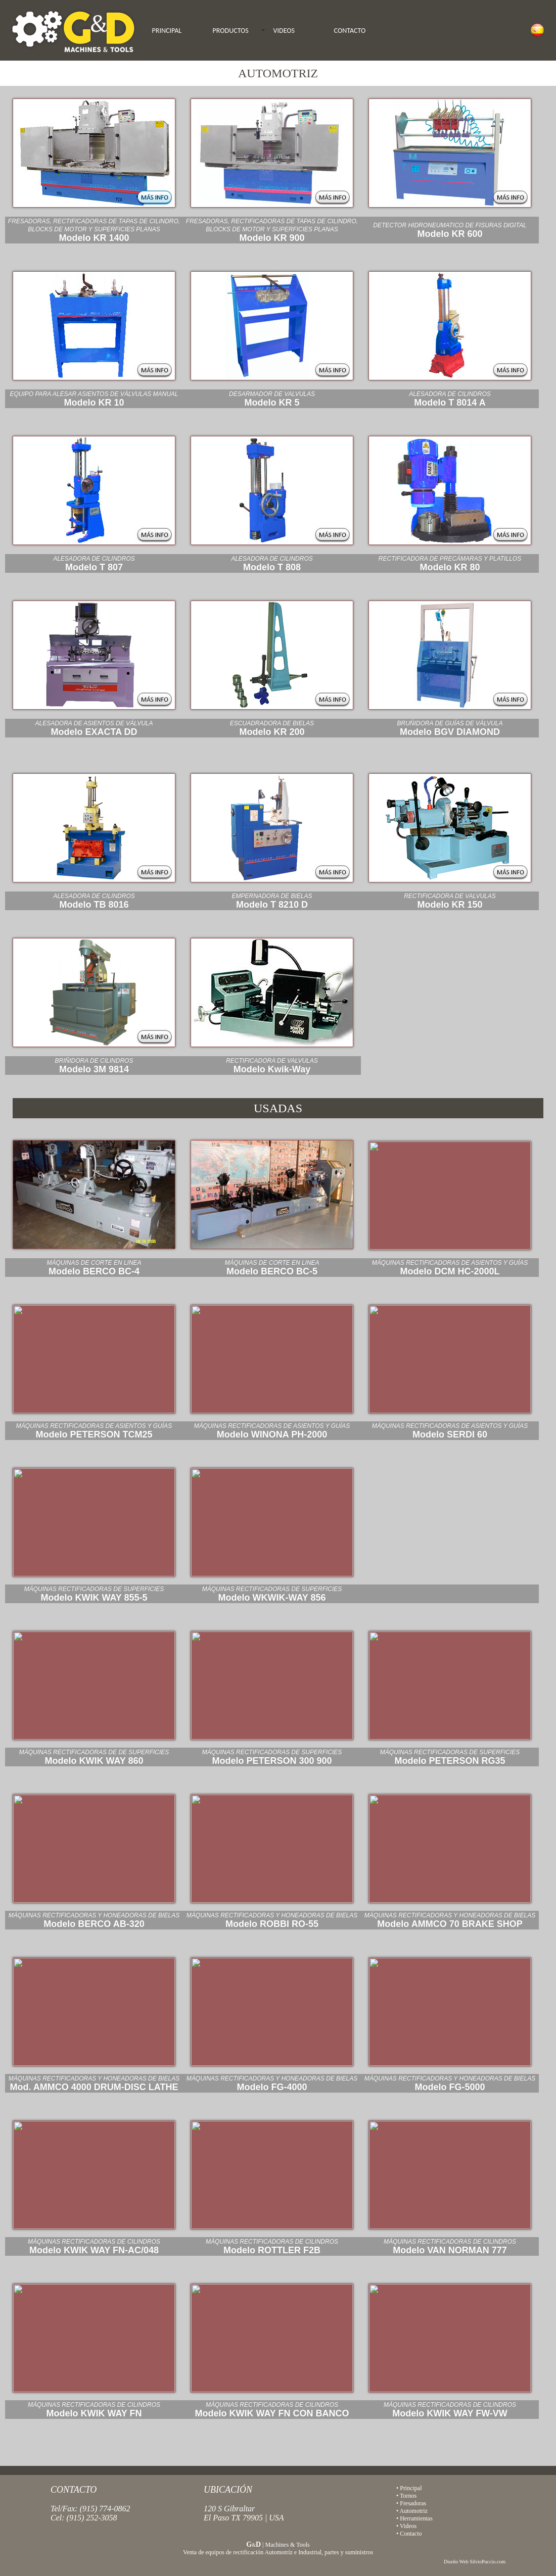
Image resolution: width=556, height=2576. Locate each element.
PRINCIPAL (167, 30)
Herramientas (416, 2518)
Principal (411, 2488)
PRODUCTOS (231, 30)
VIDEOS (284, 30)
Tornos (408, 2495)
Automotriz (414, 2510)
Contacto (411, 2533)
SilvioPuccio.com (487, 2561)
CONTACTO (350, 30)
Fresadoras (413, 2503)
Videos (408, 2526)
